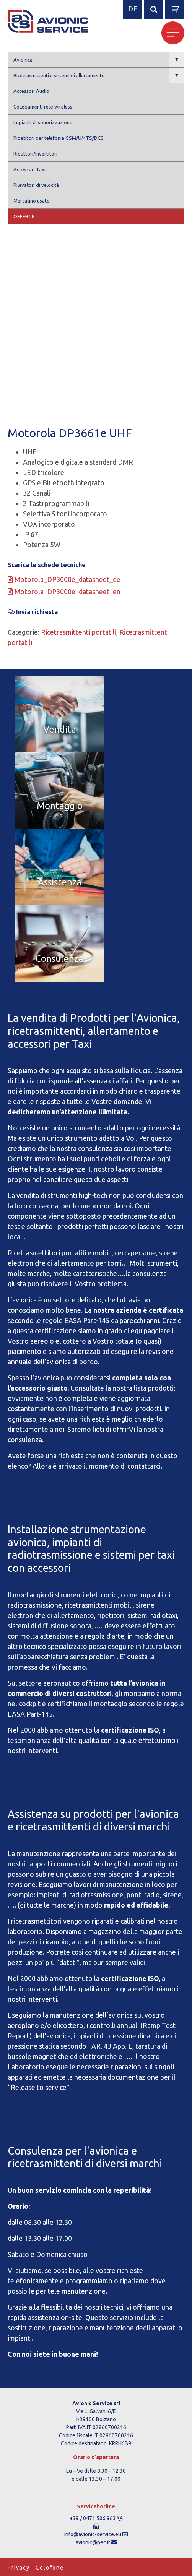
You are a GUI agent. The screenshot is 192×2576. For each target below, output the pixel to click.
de (132, 9)
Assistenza (59, 882)
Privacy (19, 2568)
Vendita (59, 729)
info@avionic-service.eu (92, 2534)
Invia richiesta (33, 611)
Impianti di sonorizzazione (42, 122)
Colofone (50, 2568)
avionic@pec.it (93, 2542)
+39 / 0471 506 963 (93, 2518)
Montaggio (60, 806)
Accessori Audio (31, 91)
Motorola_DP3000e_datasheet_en (64, 591)
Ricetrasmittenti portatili (78, 632)
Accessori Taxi (29, 169)
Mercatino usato (31, 200)
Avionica (98, 59)
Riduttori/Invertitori (35, 153)
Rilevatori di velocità (36, 185)
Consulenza (59, 958)
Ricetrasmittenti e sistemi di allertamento (98, 75)
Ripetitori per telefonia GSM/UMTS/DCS (58, 138)
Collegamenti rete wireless (42, 106)
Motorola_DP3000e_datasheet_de (64, 579)
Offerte (23, 216)
